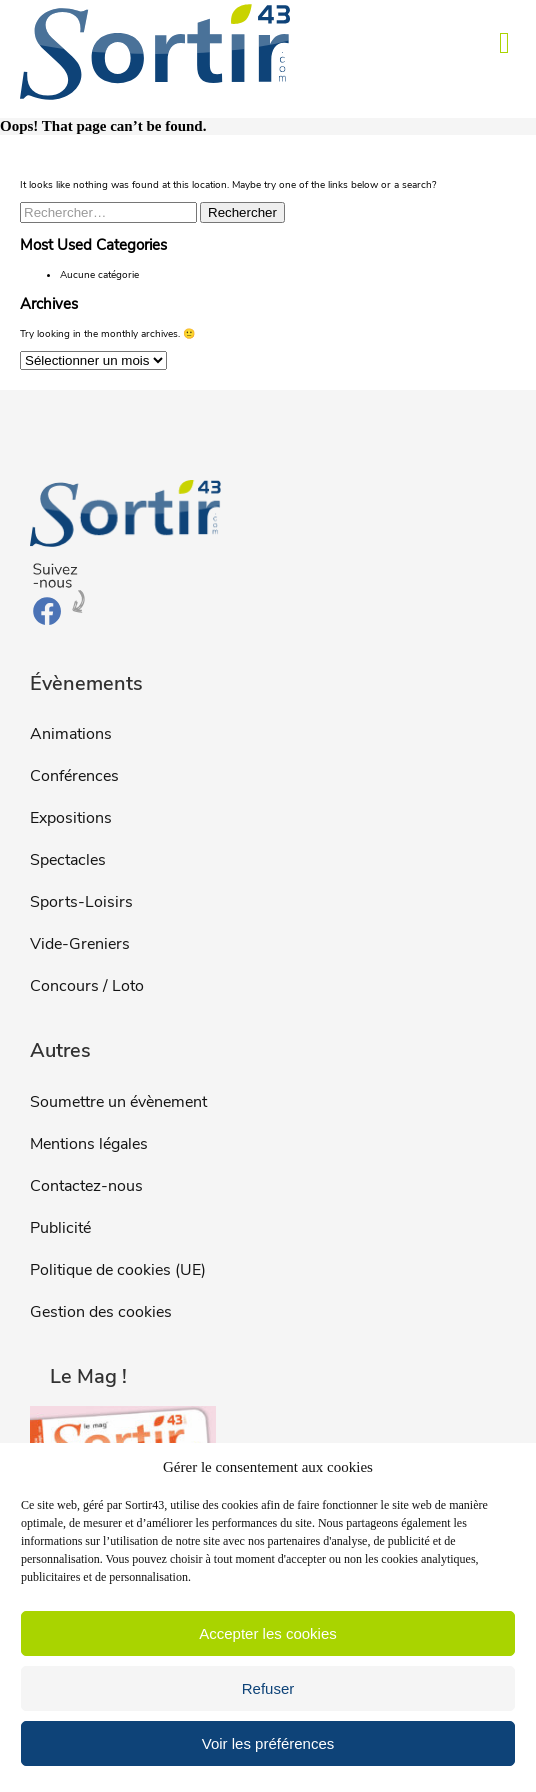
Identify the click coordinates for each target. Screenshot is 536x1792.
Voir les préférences (268, 1743)
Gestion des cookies (101, 1312)
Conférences (74, 776)
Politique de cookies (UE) (118, 1270)
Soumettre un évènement (118, 1102)
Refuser (268, 1688)
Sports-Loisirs (81, 902)
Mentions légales (89, 1144)
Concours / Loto (87, 986)
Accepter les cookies (268, 1633)
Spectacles (68, 860)
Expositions (71, 818)
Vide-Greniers (80, 944)
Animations (71, 734)
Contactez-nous (86, 1186)
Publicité (60, 1228)
